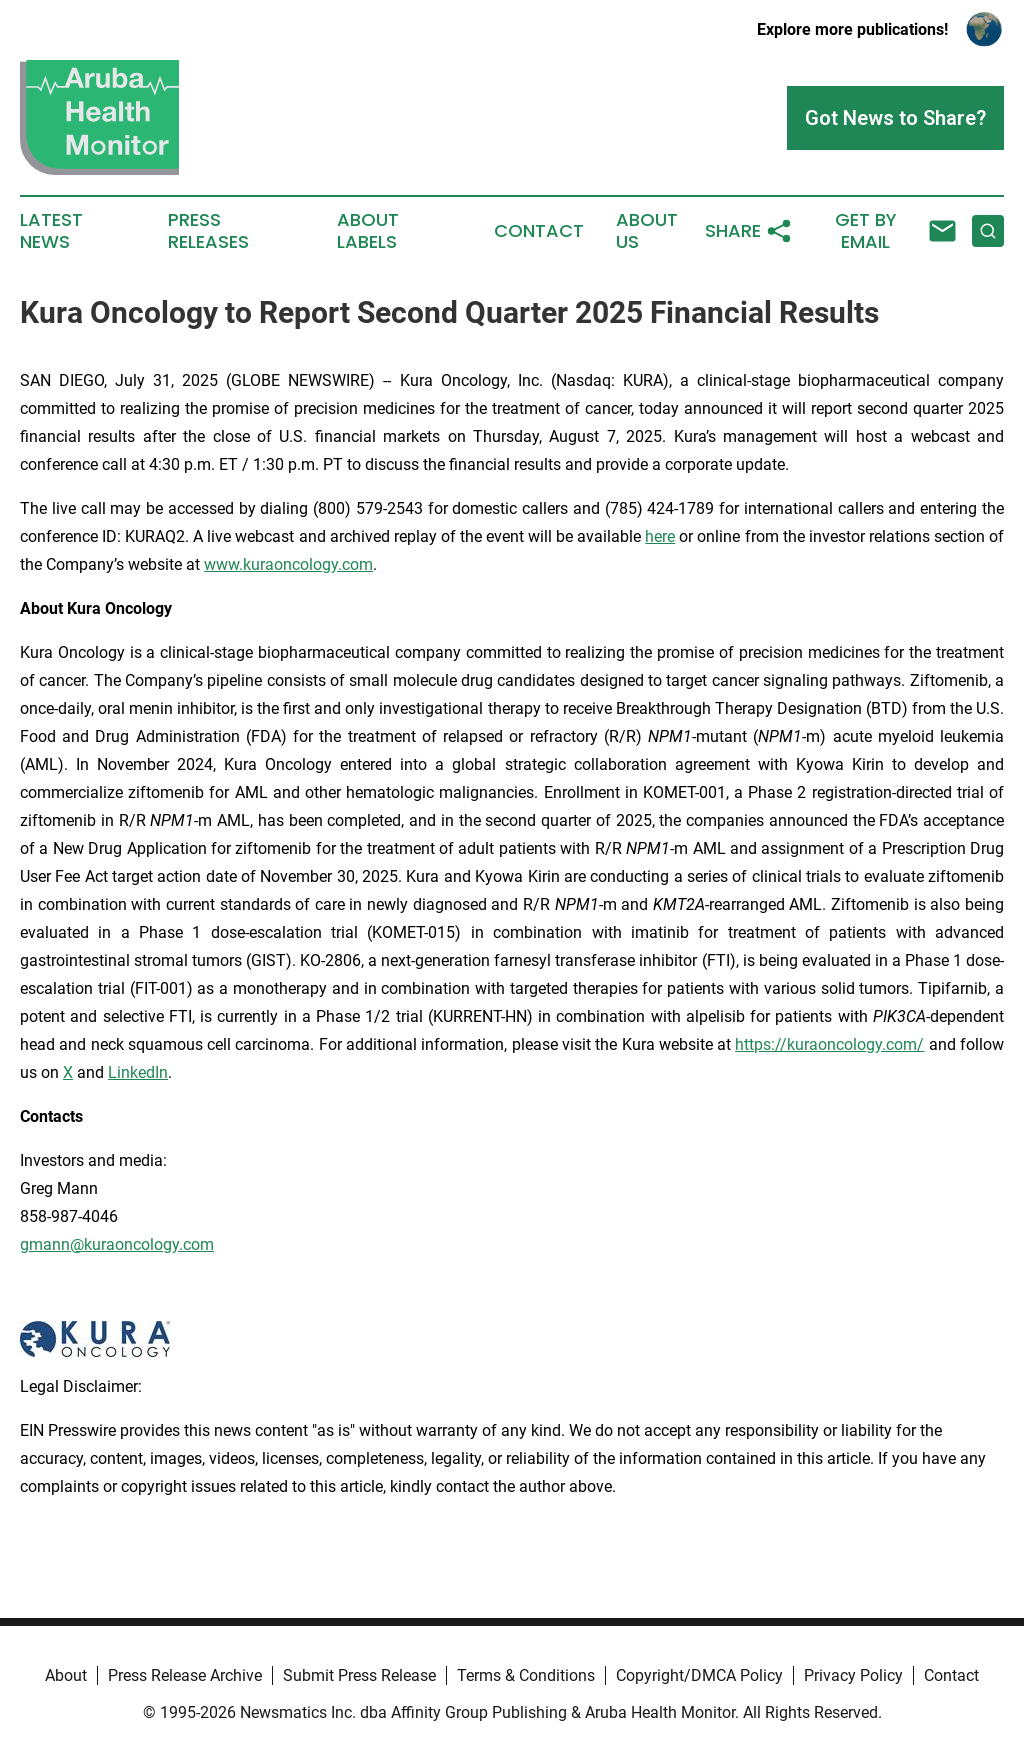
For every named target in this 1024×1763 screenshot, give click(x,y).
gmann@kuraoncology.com (117, 1244)
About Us (647, 231)
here (660, 536)
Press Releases (208, 231)
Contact (539, 231)
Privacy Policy (853, 1675)
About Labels (368, 231)
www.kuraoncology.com (288, 564)
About (66, 1675)
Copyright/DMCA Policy (699, 1675)
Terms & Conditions (526, 1675)
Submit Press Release (359, 1675)
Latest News (51, 231)
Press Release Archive (185, 1675)
